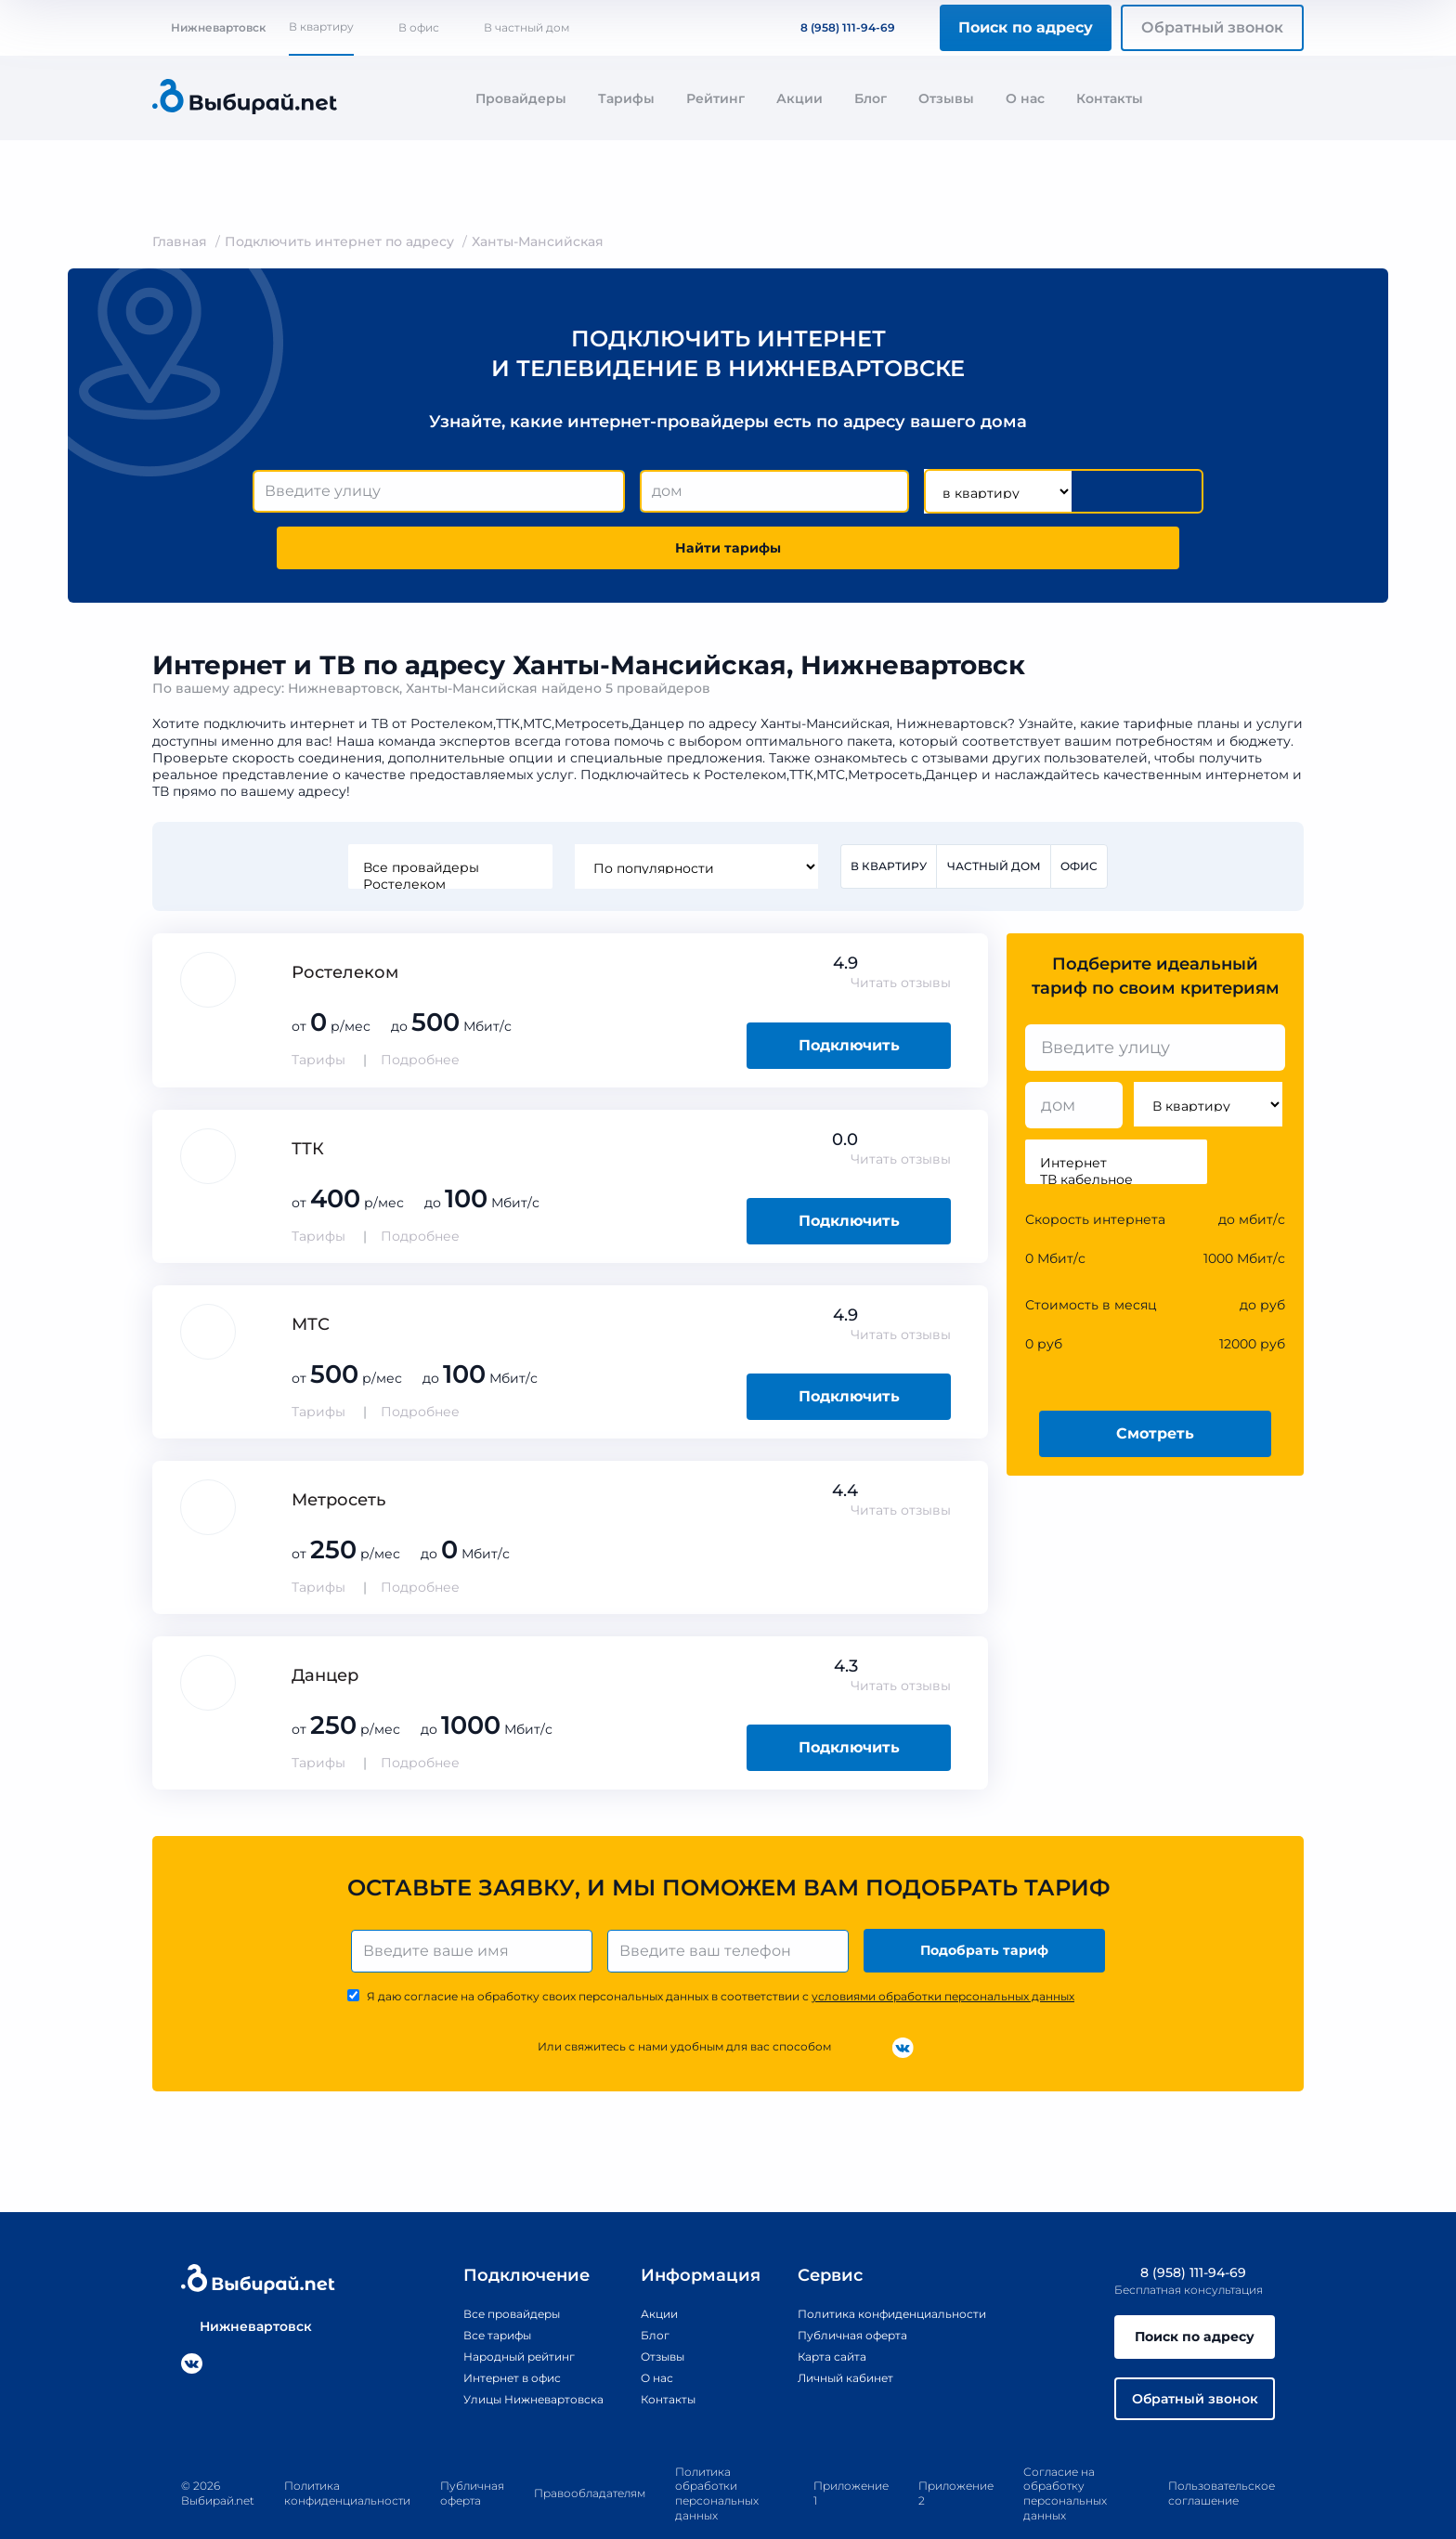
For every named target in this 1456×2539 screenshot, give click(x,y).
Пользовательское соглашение (1221, 2459)
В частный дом (526, 27)
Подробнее (420, 1009)
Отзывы (946, 98)
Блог (870, 98)
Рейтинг (715, 98)
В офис (418, 27)
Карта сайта (825, 2312)
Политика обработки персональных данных (717, 2459)
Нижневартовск (209, 27)
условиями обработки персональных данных (943, 1953)
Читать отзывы (901, 932)
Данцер (325, 1624)
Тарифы (626, 98)
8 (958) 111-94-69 (836, 27)
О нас (1025, 98)
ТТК (308, 1097)
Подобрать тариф (988, 1903)
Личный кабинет (842, 2333)
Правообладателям (589, 2460)
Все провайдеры (445, 815)
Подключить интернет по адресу (339, 241)
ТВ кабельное (1116, 1129)
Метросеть (338, 1449)
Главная (179, 241)
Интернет (1116, 1112)
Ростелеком (445, 832)
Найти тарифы (1097, 492)
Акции (799, 98)
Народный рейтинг (488, 2312)
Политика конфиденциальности (896, 2268)
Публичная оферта (849, 2290)
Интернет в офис (481, 2333)
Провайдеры (520, 98)
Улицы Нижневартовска (506, 2355)
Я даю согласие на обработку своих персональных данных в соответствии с (720, 1953)
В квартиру (321, 26)
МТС (311, 1273)
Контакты (1109, 98)
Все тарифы (462, 2290)
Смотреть (1155, 1382)
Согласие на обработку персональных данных (1065, 2459)
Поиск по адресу (1025, 27)
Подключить (849, 994)
